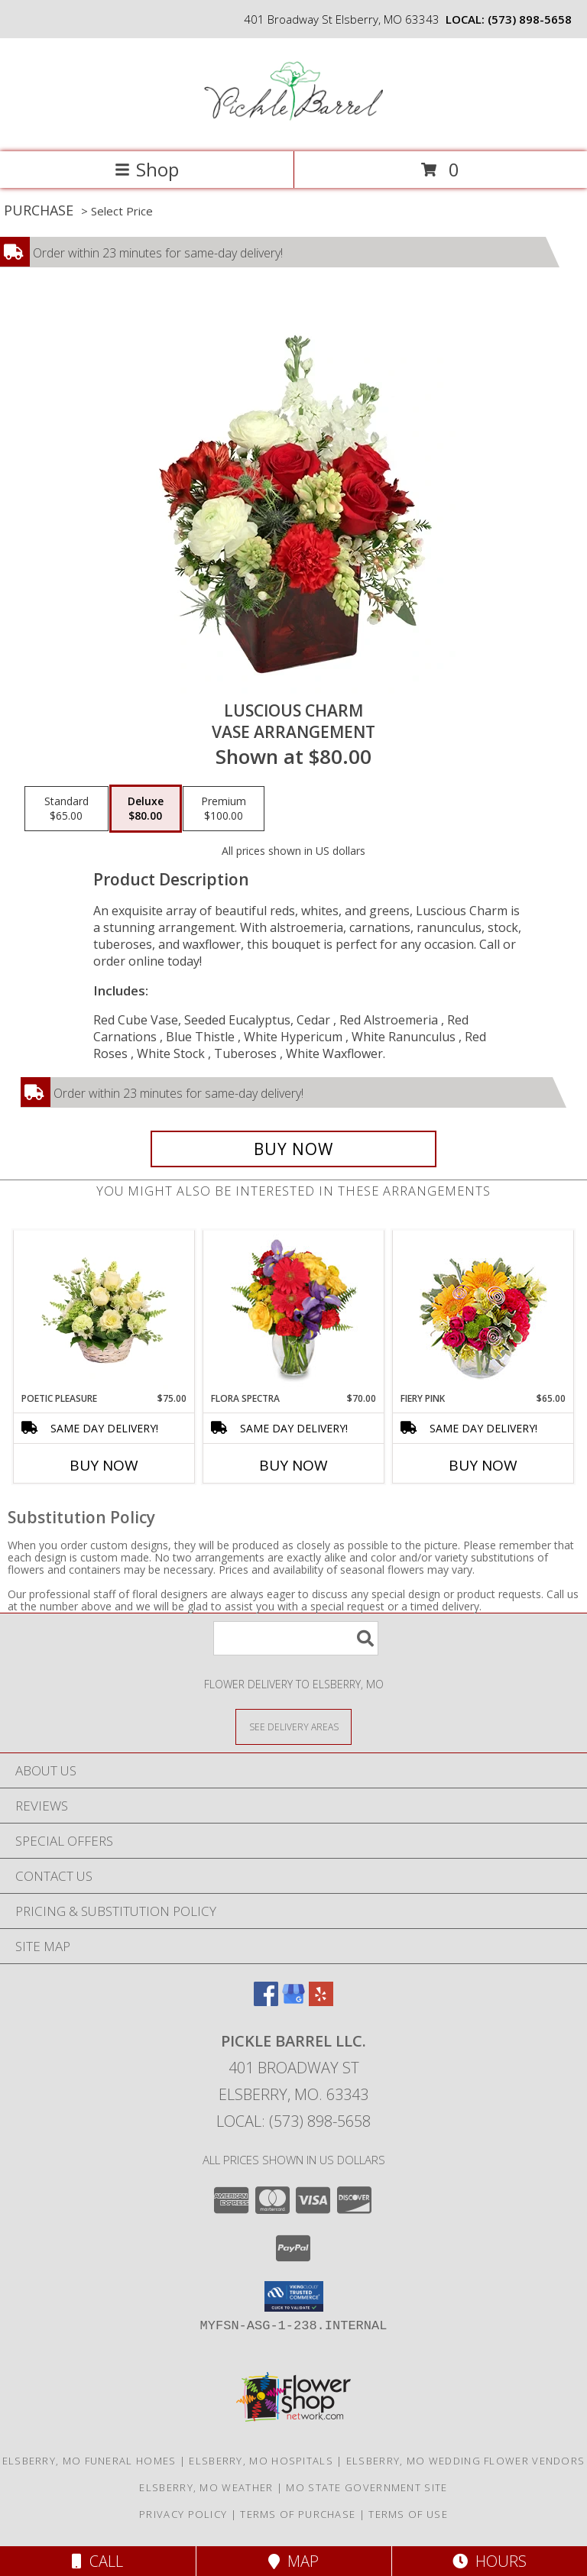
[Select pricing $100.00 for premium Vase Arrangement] (223, 809)
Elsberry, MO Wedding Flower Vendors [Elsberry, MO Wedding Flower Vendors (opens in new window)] (465, 2461)
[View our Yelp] (321, 2001)
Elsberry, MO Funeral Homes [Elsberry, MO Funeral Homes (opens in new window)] (89, 2461)
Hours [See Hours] (489, 2561)
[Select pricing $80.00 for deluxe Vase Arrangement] (146, 809)
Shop (147, 169)
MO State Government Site (366, 2487)
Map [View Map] (293, 2561)
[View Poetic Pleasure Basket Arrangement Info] (104, 1311)
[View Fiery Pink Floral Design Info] (483, 1311)
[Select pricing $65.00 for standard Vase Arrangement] (66, 809)
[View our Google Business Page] (293, 2001)
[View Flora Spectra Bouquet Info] (294, 1311)
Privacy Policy (183, 2514)
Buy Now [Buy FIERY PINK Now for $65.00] (483, 1465)
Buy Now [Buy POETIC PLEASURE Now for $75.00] (104, 1465)
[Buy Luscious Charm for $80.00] (293, 1149)
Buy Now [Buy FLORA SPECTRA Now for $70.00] (293, 1465)
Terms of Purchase (297, 2514)
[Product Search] (295, 1638)
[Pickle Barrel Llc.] (294, 129)
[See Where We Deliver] (293, 1726)
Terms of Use (408, 2514)
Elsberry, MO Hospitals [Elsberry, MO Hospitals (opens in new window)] (261, 2461)
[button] (293, 2296)
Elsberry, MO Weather (206, 2487)
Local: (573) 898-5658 (293, 2121)
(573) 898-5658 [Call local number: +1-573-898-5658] (530, 19)
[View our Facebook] (266, 2001)
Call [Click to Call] (97, 2561)
